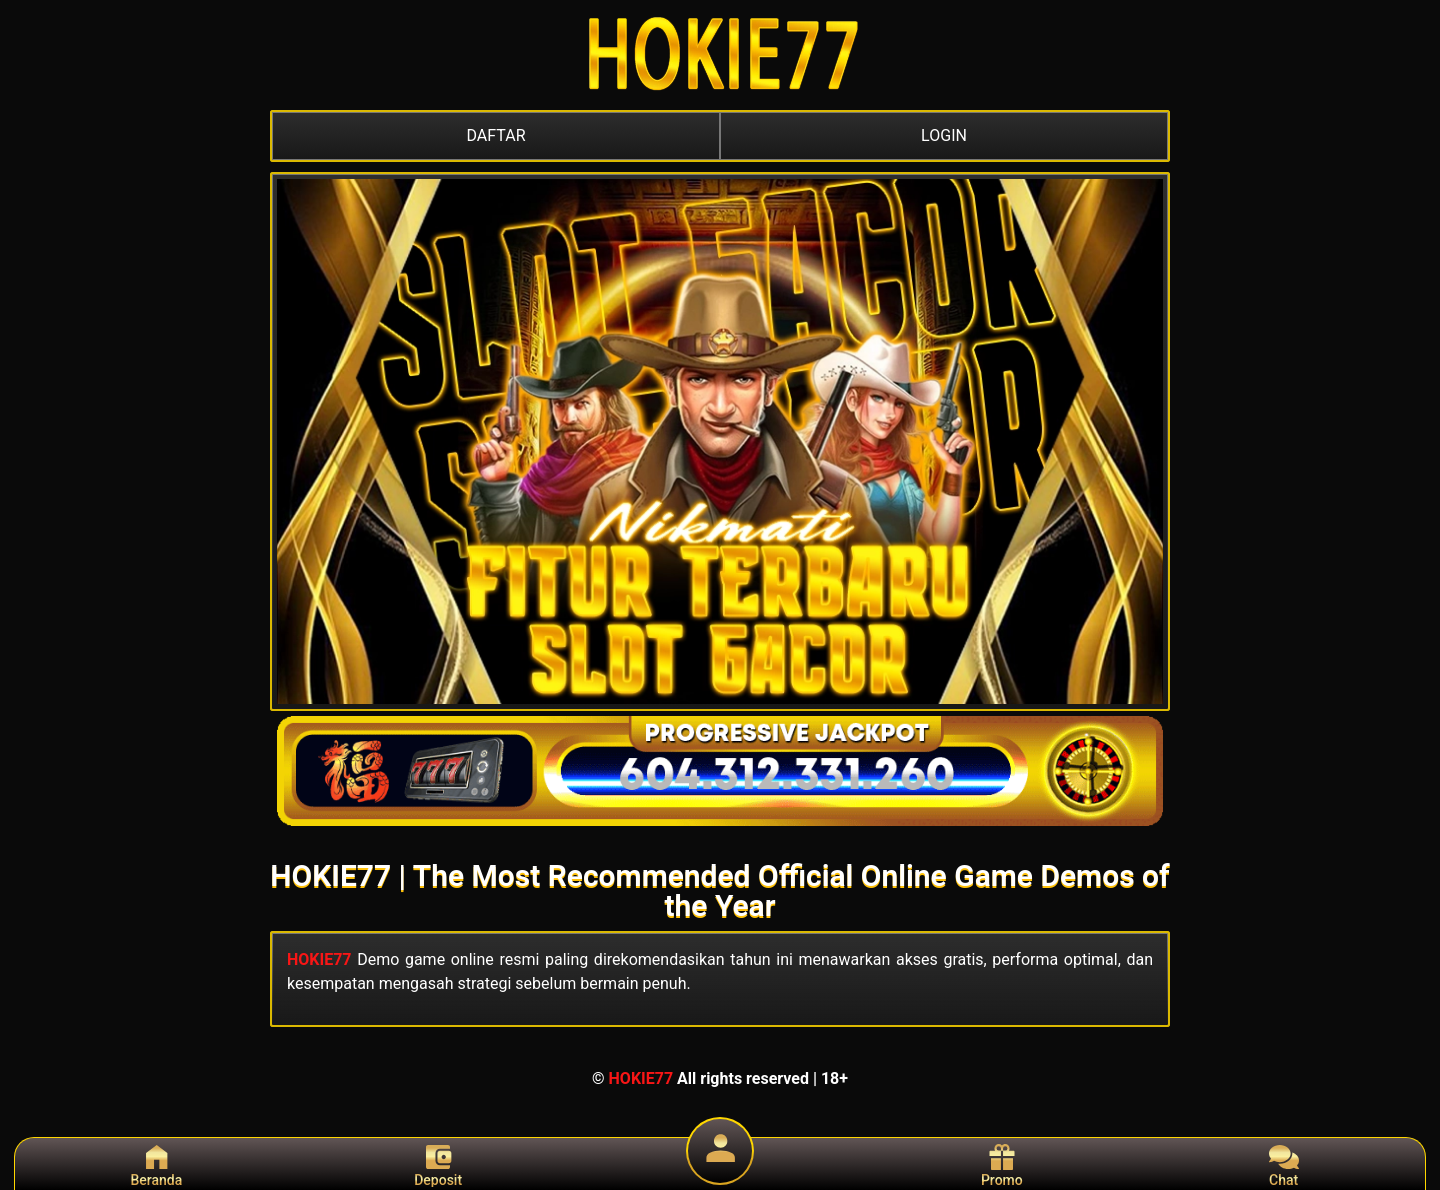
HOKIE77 (319, 959)
